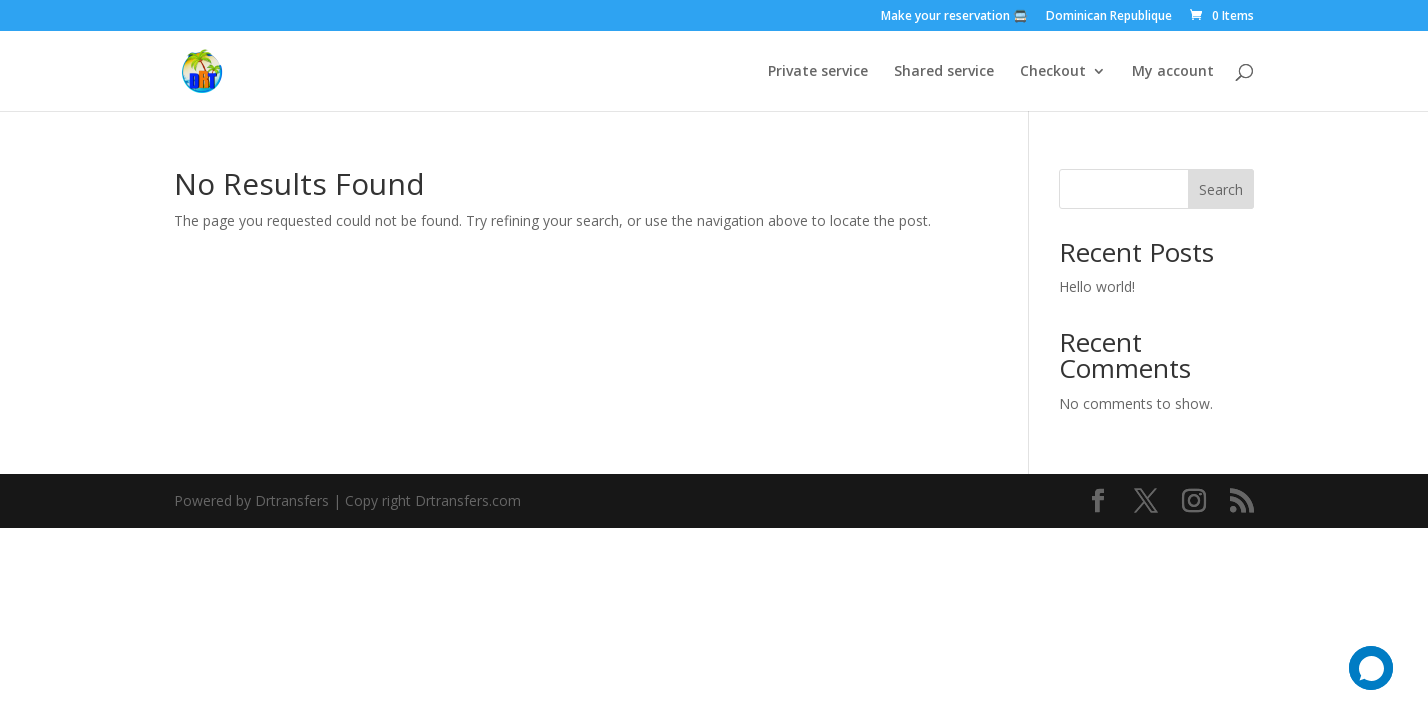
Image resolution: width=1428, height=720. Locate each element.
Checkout (1053, 72)
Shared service (944, 72)
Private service (818, 72)
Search (1221, 189)
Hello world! (1097, 286)
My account (1173, 72)
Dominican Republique (1109, 17)
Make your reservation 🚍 (954, 17)
